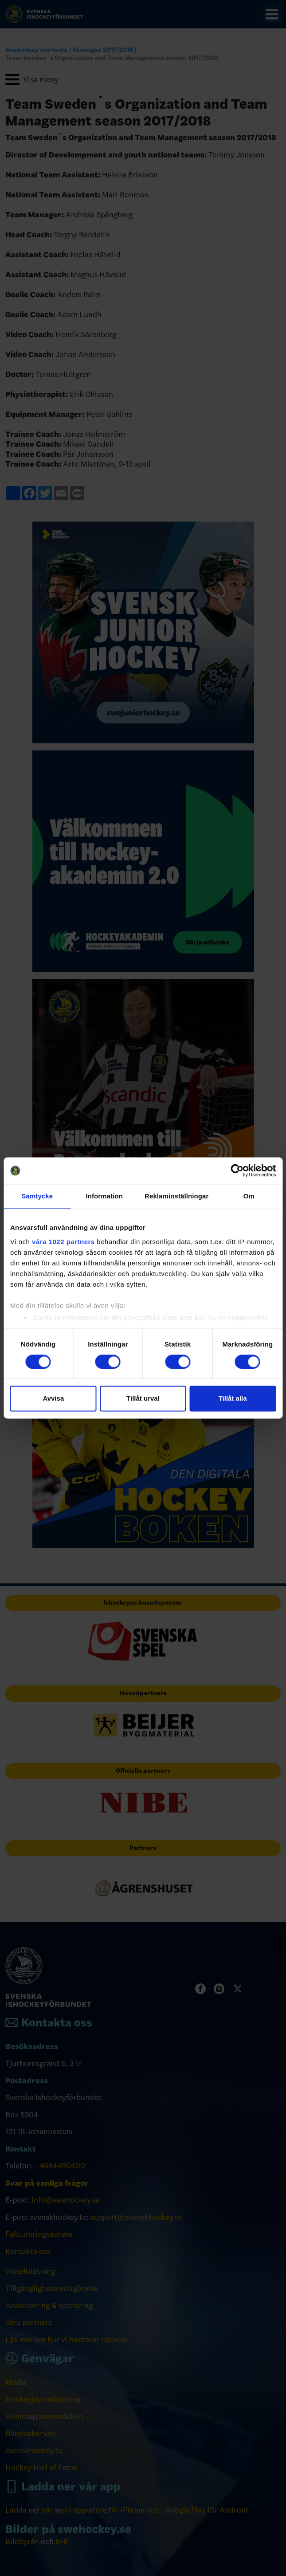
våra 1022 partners (63, 1241)
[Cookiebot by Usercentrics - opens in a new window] (237, 1170)
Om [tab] (249, 1196)
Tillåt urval (143, 1398)
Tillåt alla (233, 1398)
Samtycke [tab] (37, 1196)
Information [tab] (104, 1196)
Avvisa (53, 1398)
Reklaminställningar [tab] (176, 1196)
